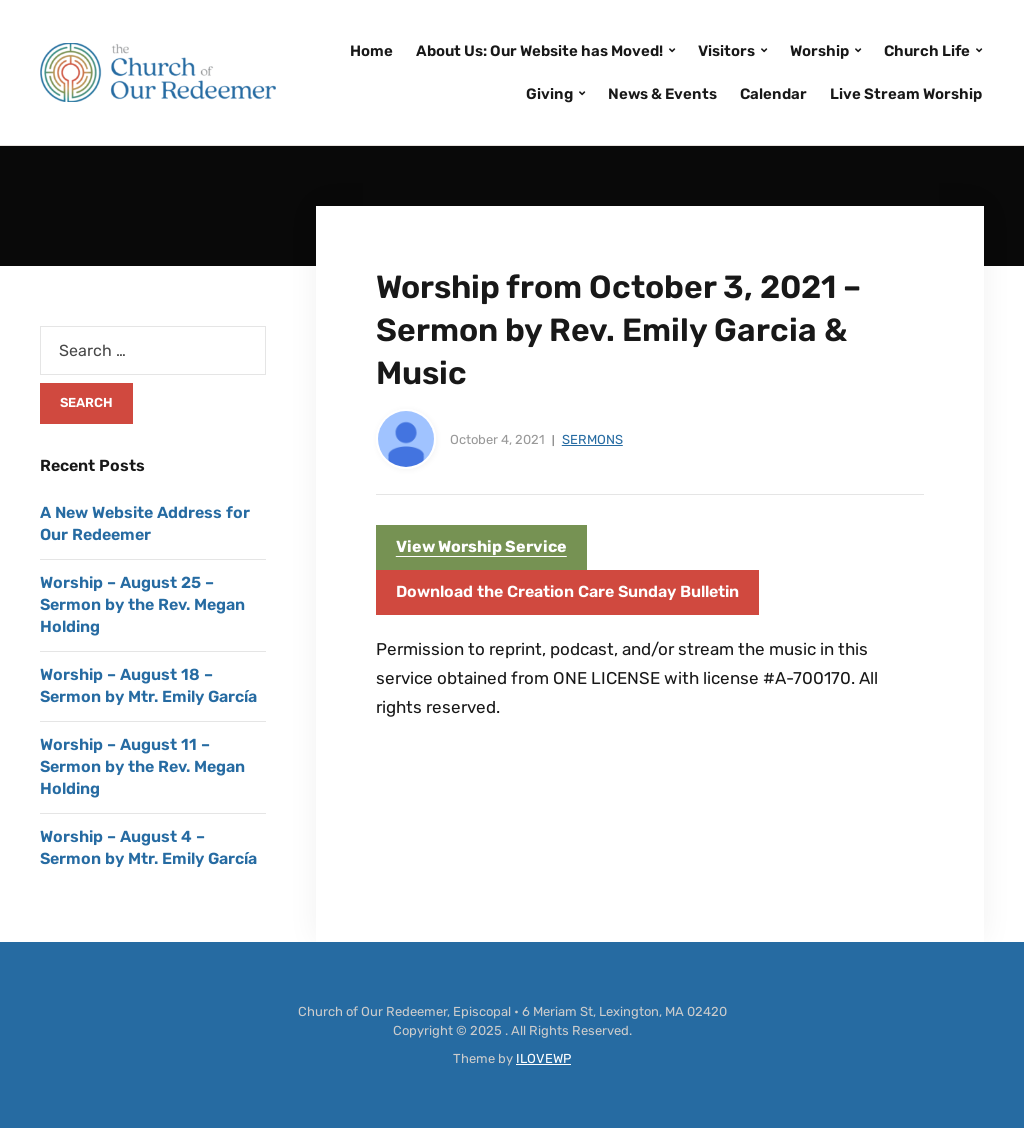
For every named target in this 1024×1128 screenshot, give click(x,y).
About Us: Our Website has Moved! (539, 51)
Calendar (773, 94)
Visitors (726, 51)
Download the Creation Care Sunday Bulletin (567, 591)
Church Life (927, 51)
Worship (819, 51)
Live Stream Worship (906, 94)
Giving (549, 94)
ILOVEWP (543, 1058)
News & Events (662, 94)
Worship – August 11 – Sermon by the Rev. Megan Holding (142, 767)
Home (371, 51)
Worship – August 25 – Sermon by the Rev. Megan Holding (142, 605)
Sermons (592, 439)
